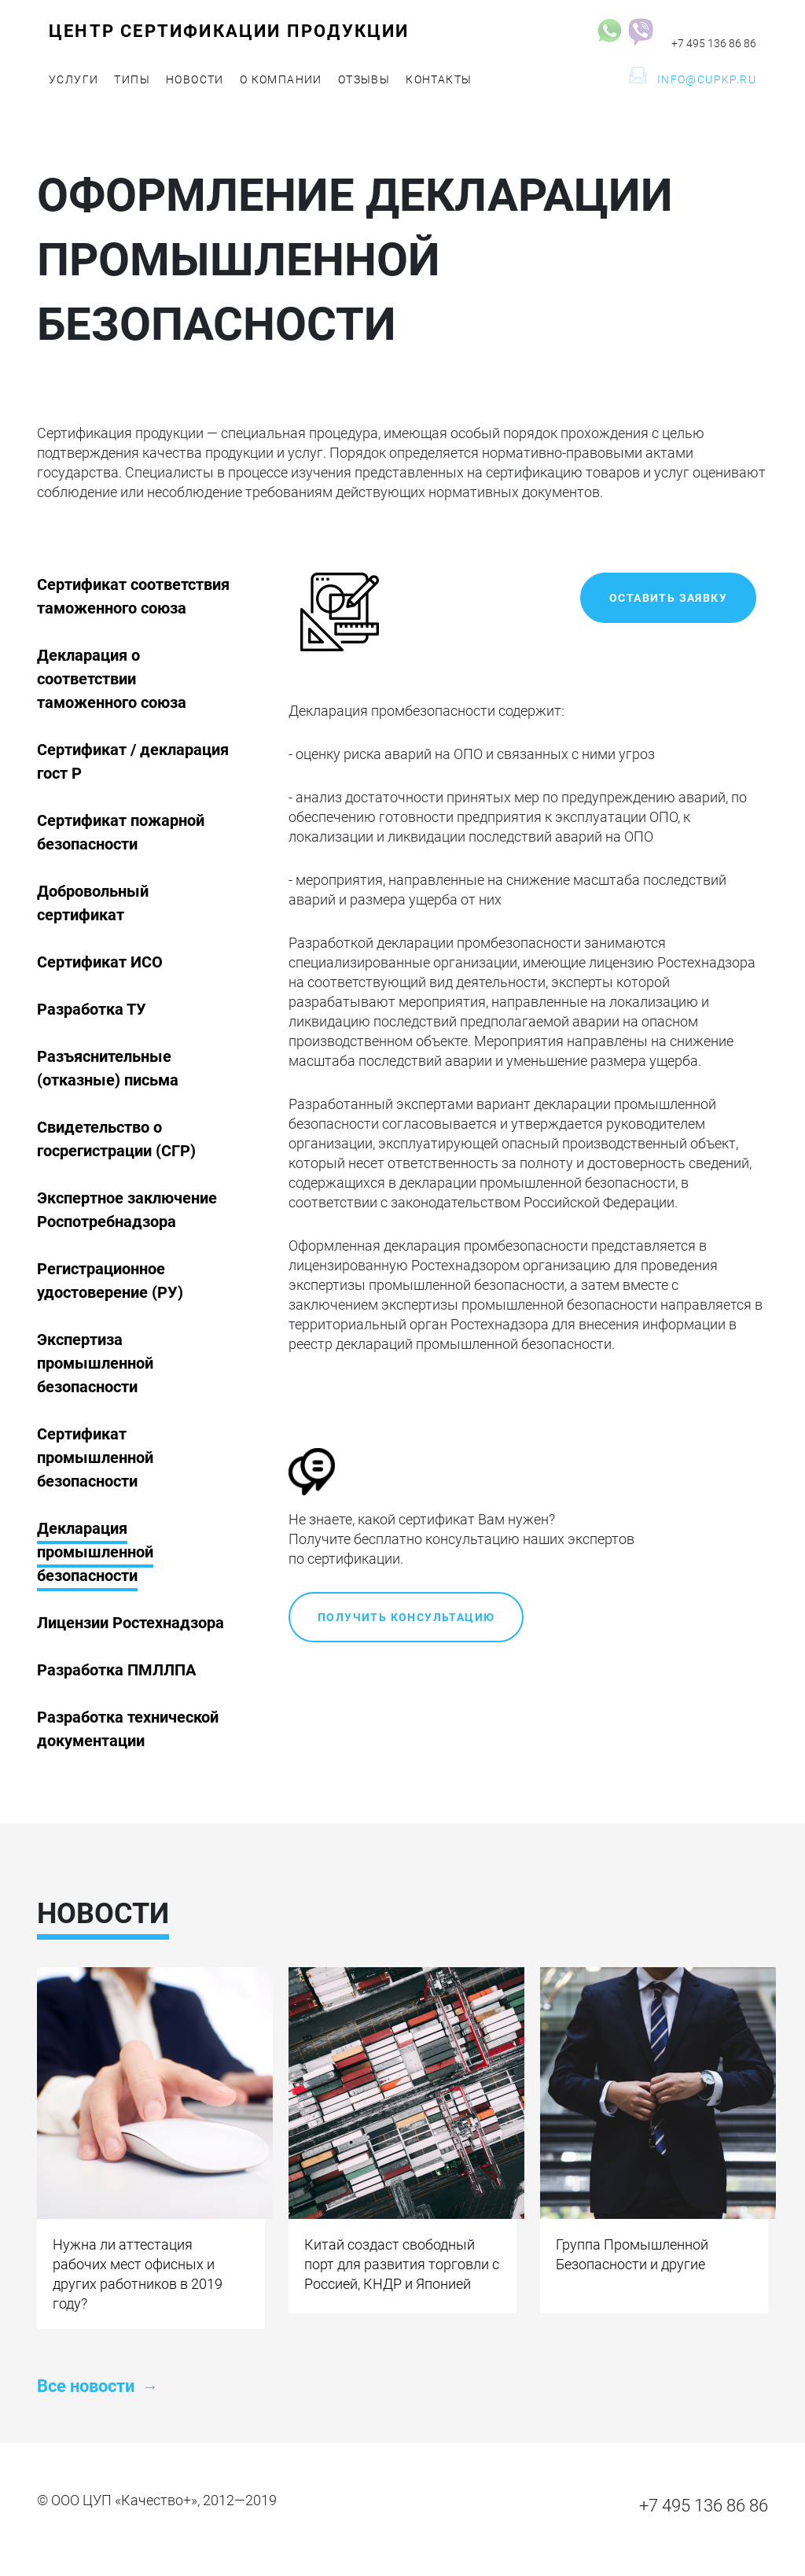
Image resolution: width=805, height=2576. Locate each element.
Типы (132, 79)
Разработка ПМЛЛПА (116, 1669)
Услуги (73, 79)
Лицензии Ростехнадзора (130, 1622)
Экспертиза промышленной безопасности (95, 1363)
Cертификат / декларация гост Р (133, 761)
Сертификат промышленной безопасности (95, 1457)
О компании (281, 79)
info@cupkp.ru (706, 79)
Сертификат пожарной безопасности (120, 832)
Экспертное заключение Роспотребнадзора (127, 1209)
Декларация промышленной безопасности (95, 1552)
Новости (195, 79)
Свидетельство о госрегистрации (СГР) (116, 1139)
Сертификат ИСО (100, 962)
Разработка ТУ (91, 1009)
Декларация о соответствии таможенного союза (111, 679)
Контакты (439, 79)
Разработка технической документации (128, 1729)
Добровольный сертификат (93, 903)
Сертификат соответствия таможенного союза (133, 596)
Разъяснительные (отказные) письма (107, 1068)
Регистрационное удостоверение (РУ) (110, 1280)
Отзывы (364, 79)
